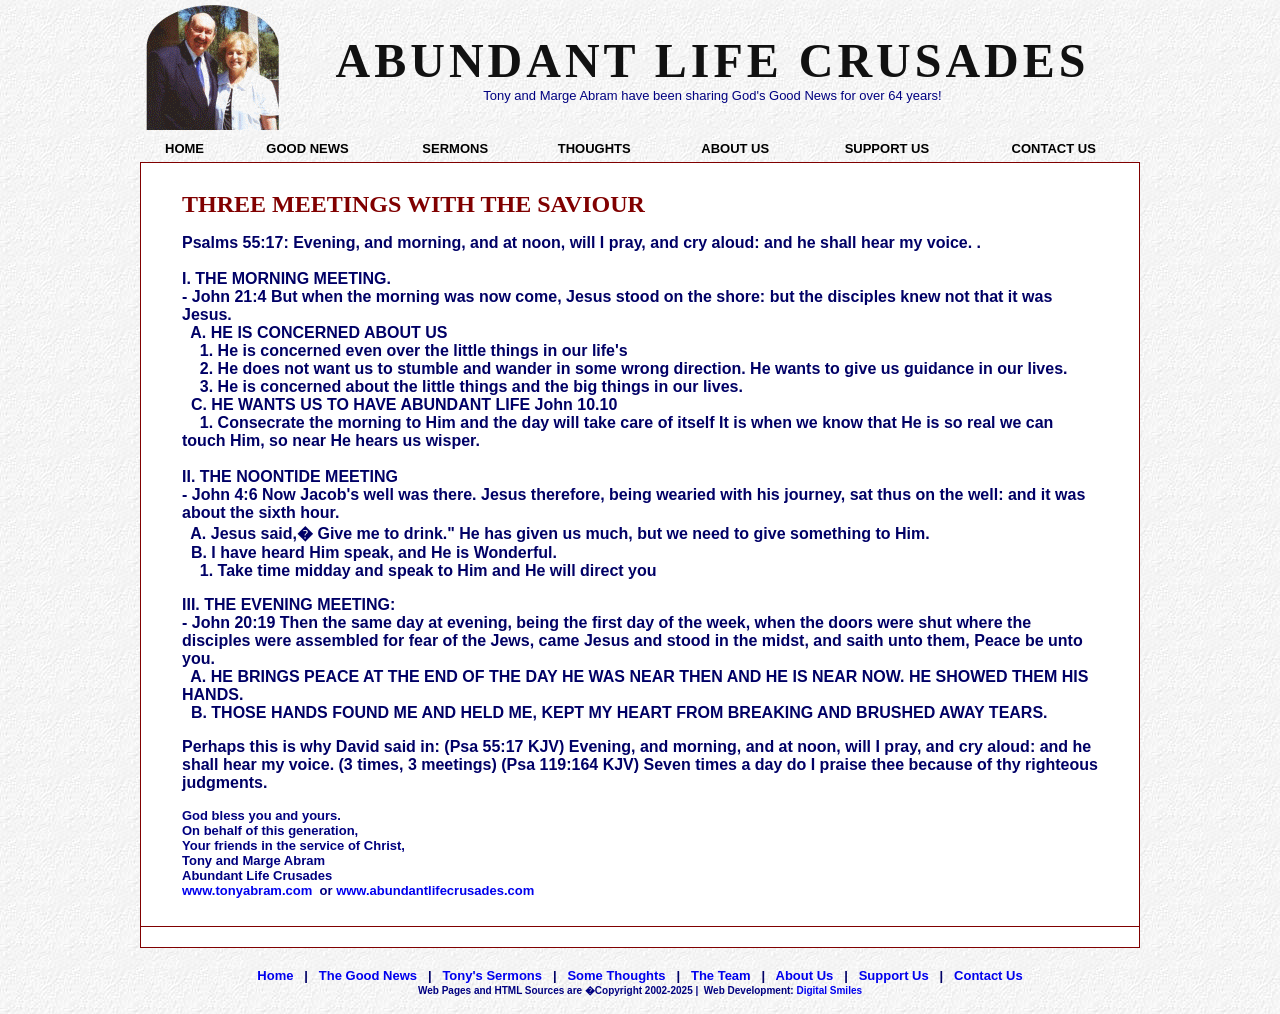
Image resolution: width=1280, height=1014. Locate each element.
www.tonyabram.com (247, 890)
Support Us (894, 975)
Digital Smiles (783, 990)
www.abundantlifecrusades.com (435, 890)
